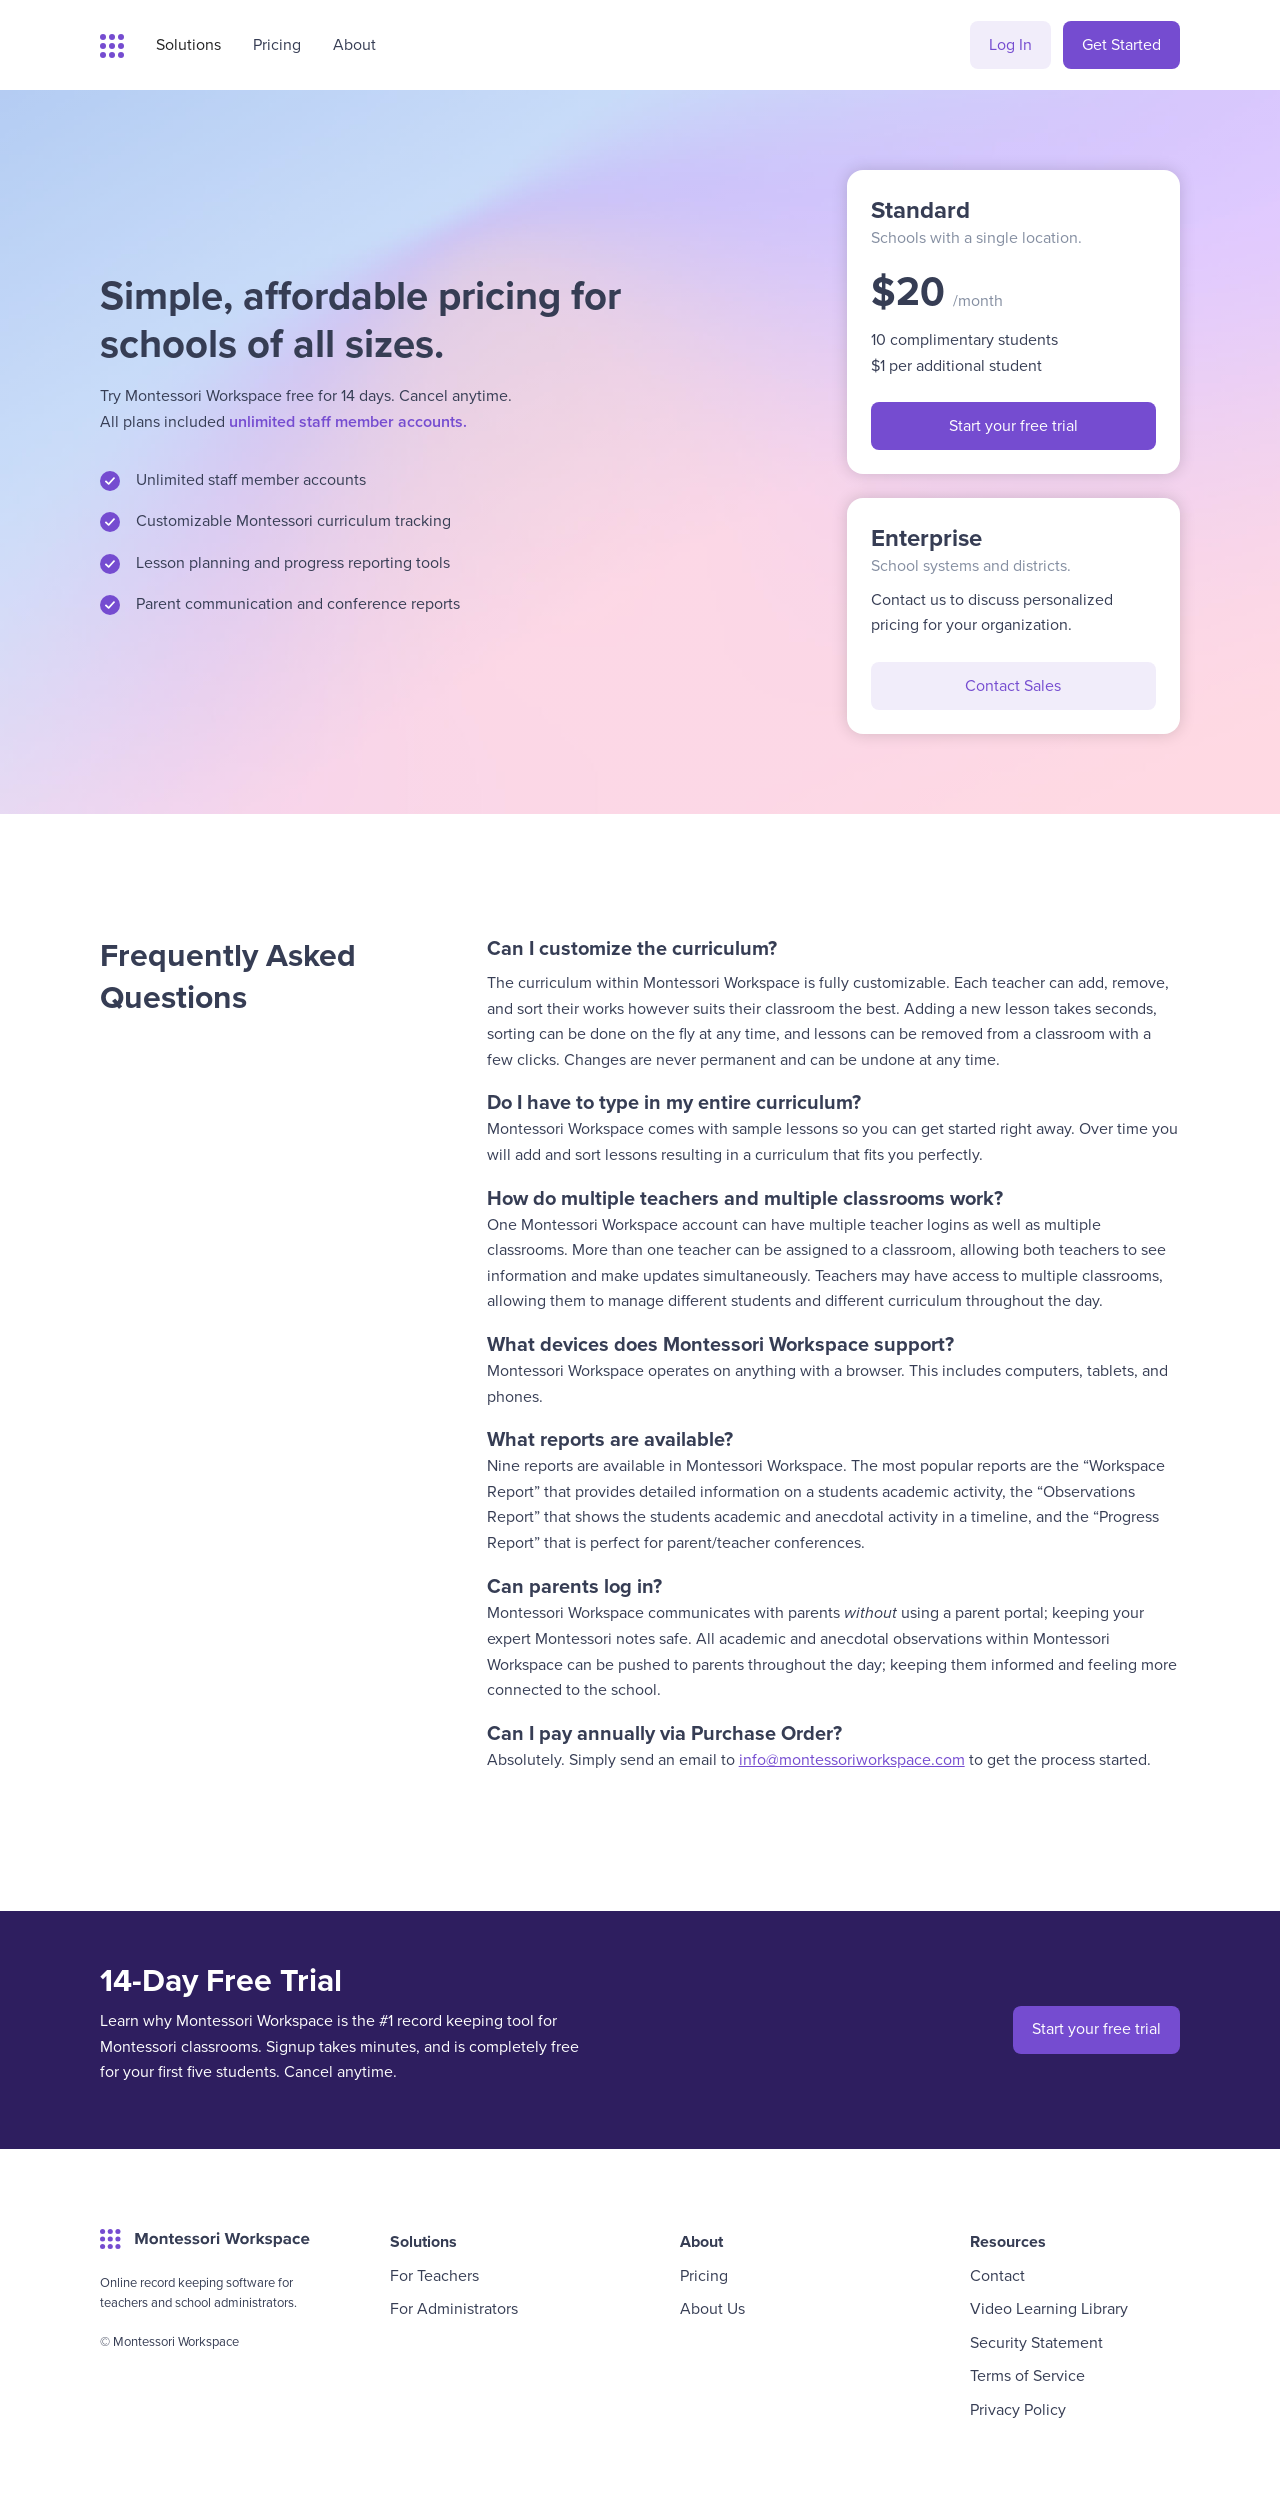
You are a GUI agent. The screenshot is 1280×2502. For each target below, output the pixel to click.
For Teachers (434, 2275)
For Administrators (454, 2308)
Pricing (704, 2275)
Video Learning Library (1049, 2308)
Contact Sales (1013, 685)
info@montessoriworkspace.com (852, 1759)
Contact (997, 2275)
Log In (1010, 44)
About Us (712, 2308)
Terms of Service (1027, 2375)
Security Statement (1036, 2342)
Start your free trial (1013, 425)
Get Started (1121, 44)
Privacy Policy (1018, 2409)
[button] (188, 45)
